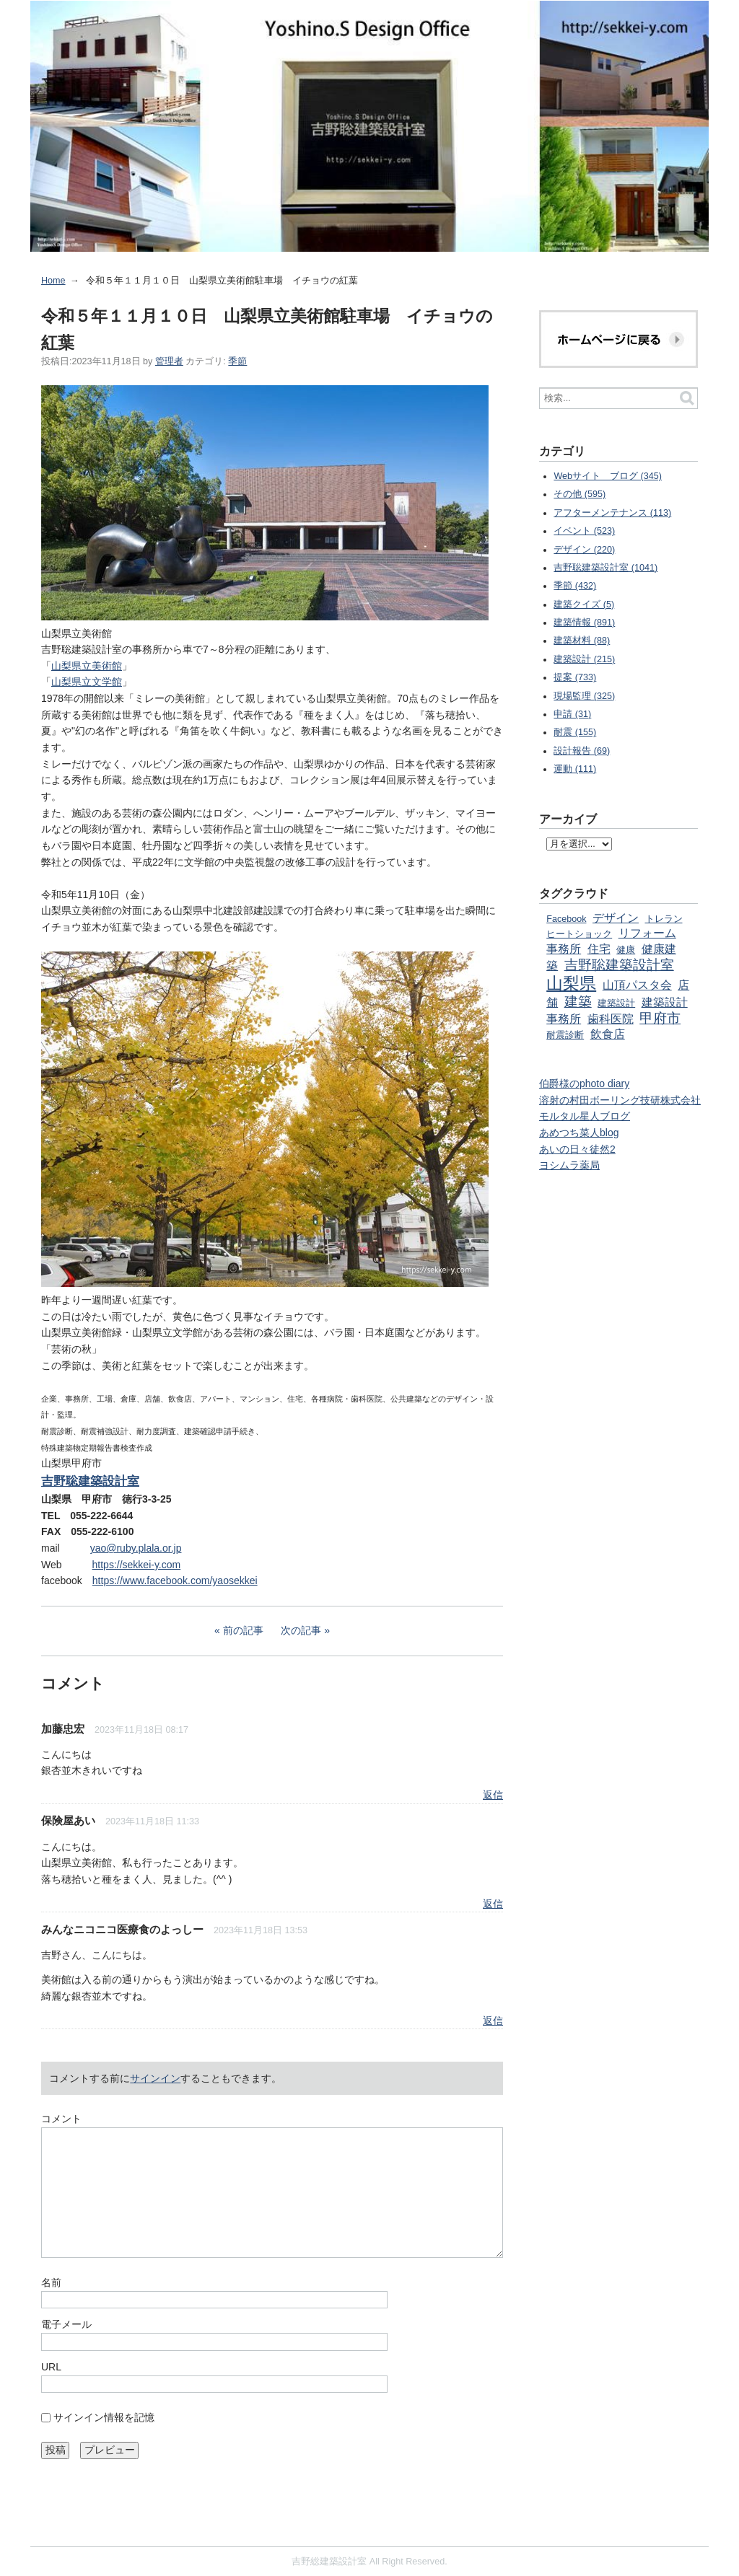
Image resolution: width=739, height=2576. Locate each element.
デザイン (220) (584, 550)
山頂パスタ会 (637, 984)
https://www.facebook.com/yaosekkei (175, 1580)
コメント (61, 2118)
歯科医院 (610, 1018)
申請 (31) (572, 714)
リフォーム (647, 932)
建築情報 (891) (584, 622)
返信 (493, 1795)
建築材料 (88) (582, 641)
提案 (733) (575, 677)
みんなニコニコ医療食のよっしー (122, 1929)
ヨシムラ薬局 (569, 1165)
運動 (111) (575, 769)
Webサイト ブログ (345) (608, 476)
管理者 (169, 361)
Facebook (566, 919)
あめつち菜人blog (578, 1132)
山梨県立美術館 (86, 666)
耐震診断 (565, 1035)
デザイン (615, 917)
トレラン (664, 919)
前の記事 (243, 1630)
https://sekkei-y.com (136, 1564)
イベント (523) (584, 531)
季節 (237, 361)
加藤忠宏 (62, 1729)
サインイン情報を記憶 (103, 2417)
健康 (625, 950)
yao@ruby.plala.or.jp (136, 1548)
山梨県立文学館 (86, 681)
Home (53, 281)
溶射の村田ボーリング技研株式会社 (620, 1100)
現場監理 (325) (584, 696)
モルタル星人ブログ (584, 1116)
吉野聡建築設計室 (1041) (605, 568)
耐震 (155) (575, 732)
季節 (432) (575, 586)
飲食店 (607, 1033)
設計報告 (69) (582, 751)
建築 (578, 1001)
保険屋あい (68, 1820)
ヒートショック (579, 934)
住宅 (599, 948)
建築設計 (616, 1003)
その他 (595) (579, 494)
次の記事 (301, 1630)
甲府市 (660, 1018)
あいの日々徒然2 (577, 1149)
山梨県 (571, 983)
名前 (51, 2282)
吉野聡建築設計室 (619, 964)
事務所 (563, 948)
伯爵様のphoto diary (584, 1083)
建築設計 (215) (584, 659)
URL (51, 2367)
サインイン (155, 2078)
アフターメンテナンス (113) (612, 513)
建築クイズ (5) (584, 604)
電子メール (66, 2324)
